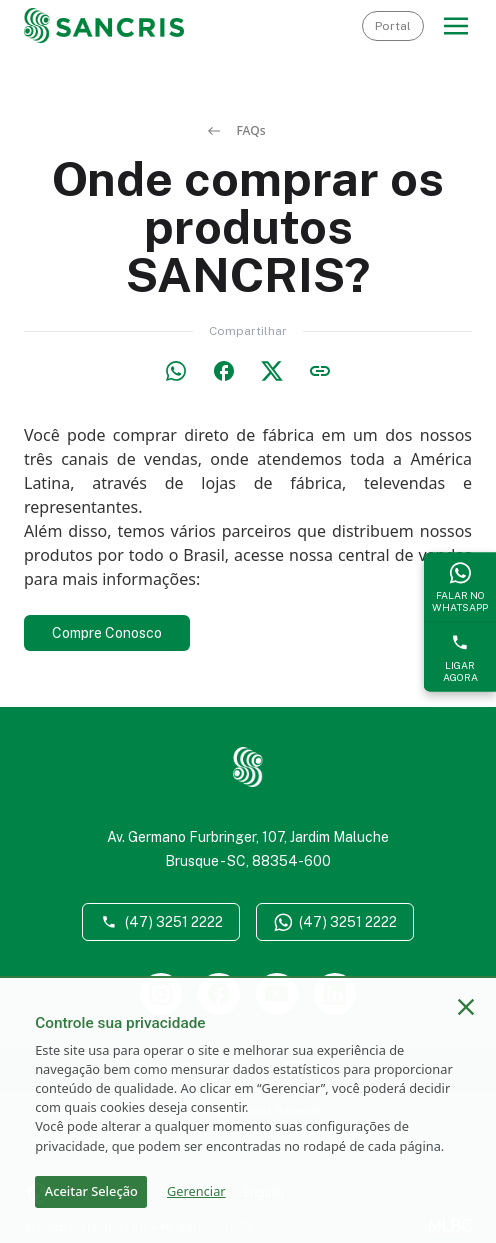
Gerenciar (196, 1191)
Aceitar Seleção (91, 1191)
